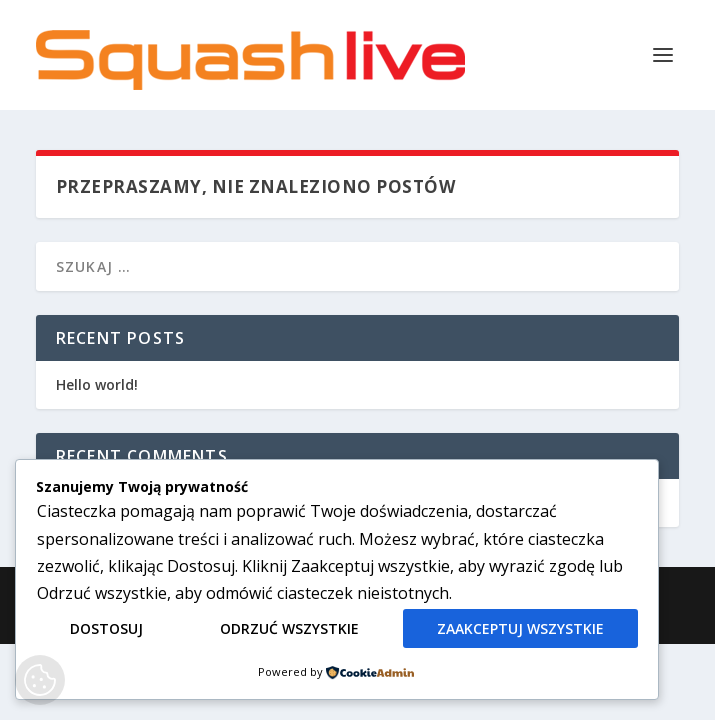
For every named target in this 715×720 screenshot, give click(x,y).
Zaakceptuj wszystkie (520, 628)
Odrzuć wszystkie (289, 628)
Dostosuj (106, 628)
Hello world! (97, 384)
